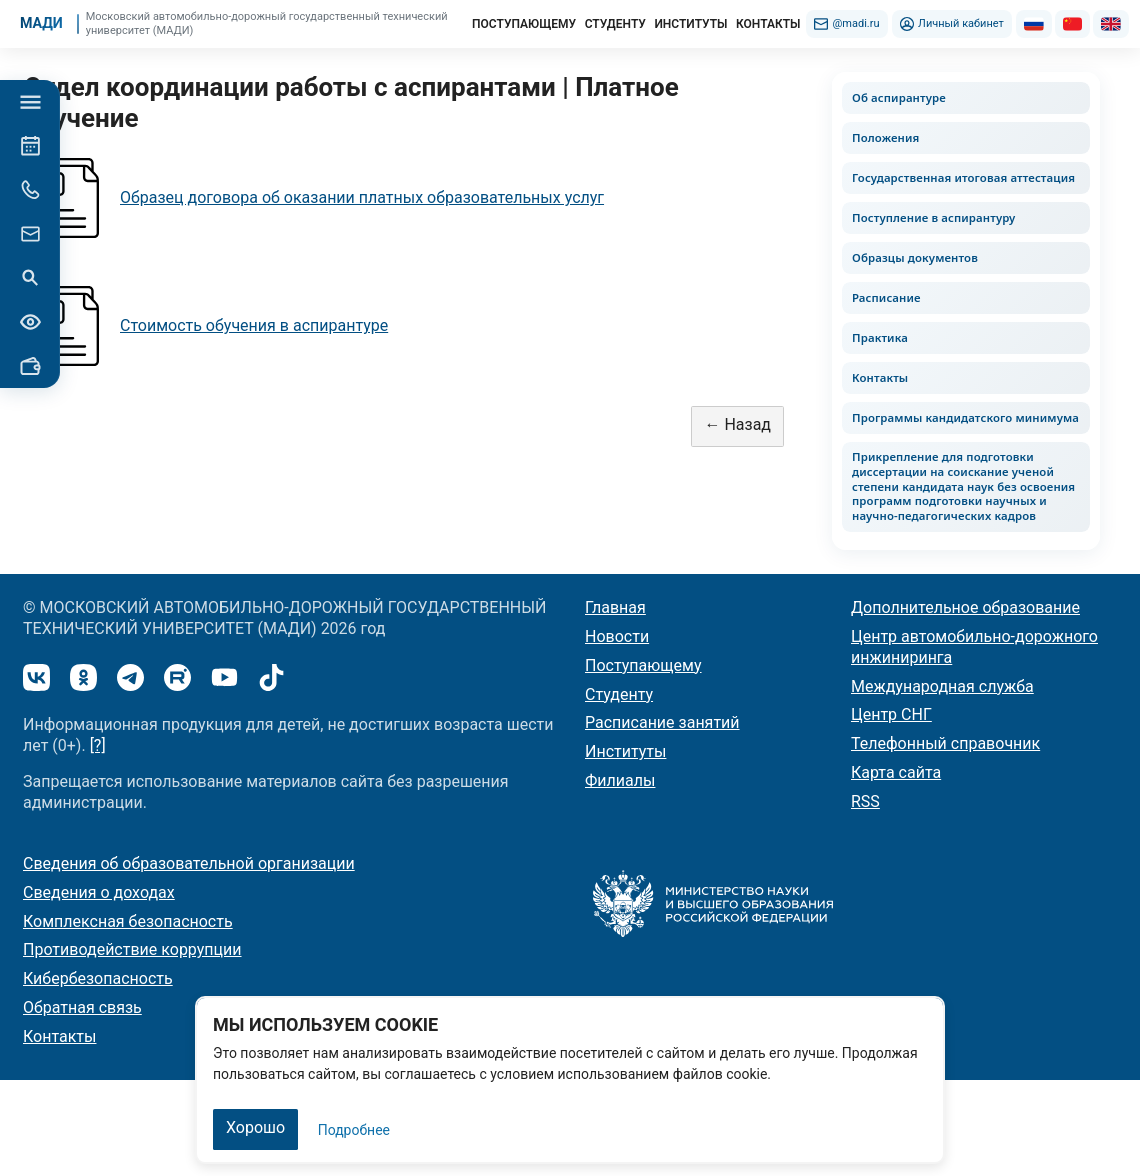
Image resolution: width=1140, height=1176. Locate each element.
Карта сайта (896, 772)
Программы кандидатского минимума (965, 417)
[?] (98, 745)
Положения (885, 137)
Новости (617, 636)
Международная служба (942, 686)
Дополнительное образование (965, 607)
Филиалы (620, 780)
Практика (880, 337)
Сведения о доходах (99, 892)
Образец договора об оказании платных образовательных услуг (362, 197)
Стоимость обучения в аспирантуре (254, 325)
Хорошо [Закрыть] (255, 1127)
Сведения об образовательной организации (189, 863)
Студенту (619, 694)
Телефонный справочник (945, 743)
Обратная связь (82, 1007)
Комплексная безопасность (128, 921)
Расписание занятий (662, 722)
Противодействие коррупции (132, 949)
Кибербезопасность (98, 978)
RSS (865, 801)
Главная (615, 607)
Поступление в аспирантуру (933, 217)
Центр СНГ (891, 714)
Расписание (886, 297)
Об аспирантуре (899, 97)
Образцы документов (915, 257)
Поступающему (643, 665)
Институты (625, 751)
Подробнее (354, 1130)
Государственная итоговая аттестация (963, 177)
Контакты (880, 377)
